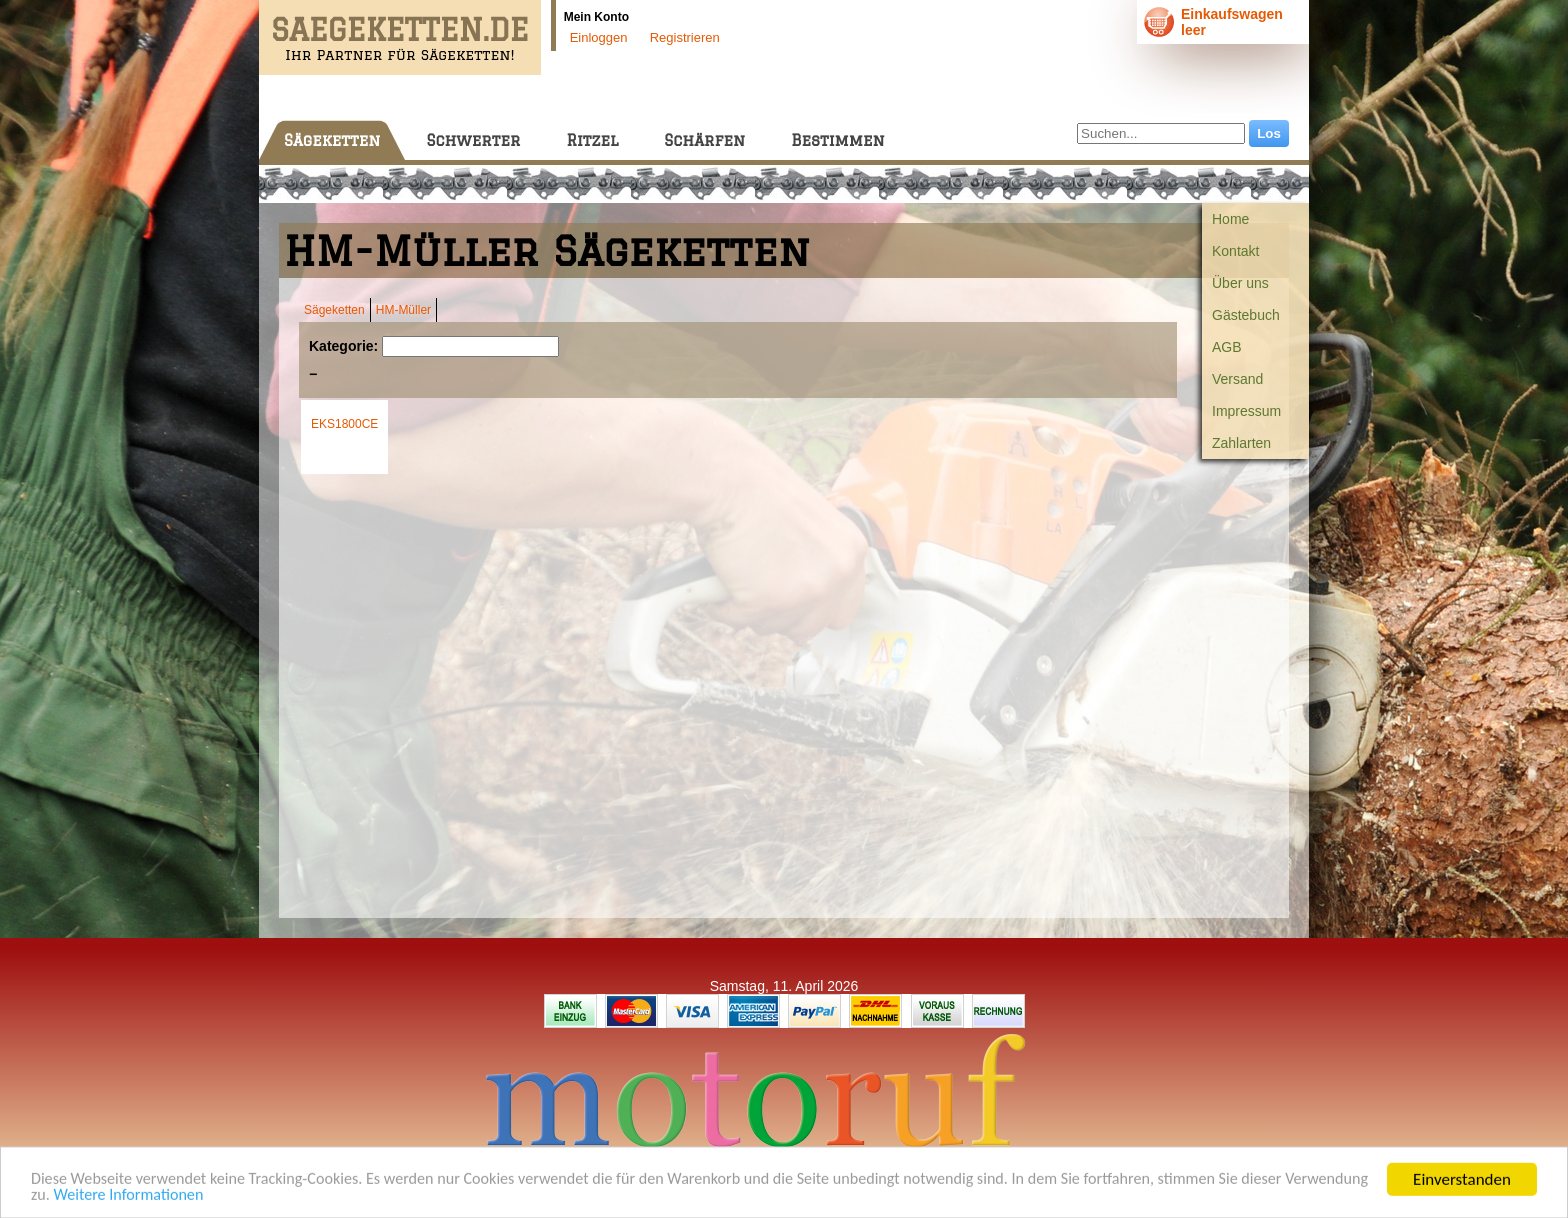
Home (1230, 219)
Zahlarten (1241, 443)
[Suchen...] (1161, 133)
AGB (1227, 347)
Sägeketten (332, 140)
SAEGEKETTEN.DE (400, 29)
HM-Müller (403, 310)
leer (1193, 30)
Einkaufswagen (1232, 14)
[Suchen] (470, 346)
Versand (1237, 379)
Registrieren (685, 37)
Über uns (1240, 283)
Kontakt (1235, 251)
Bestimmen (837, 140)
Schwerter (473, 140)
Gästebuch (1246, 315)
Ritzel (592, 140)
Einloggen (599, 37)
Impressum (1246, 411)
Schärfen (704, 140)
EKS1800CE (344, 424)
